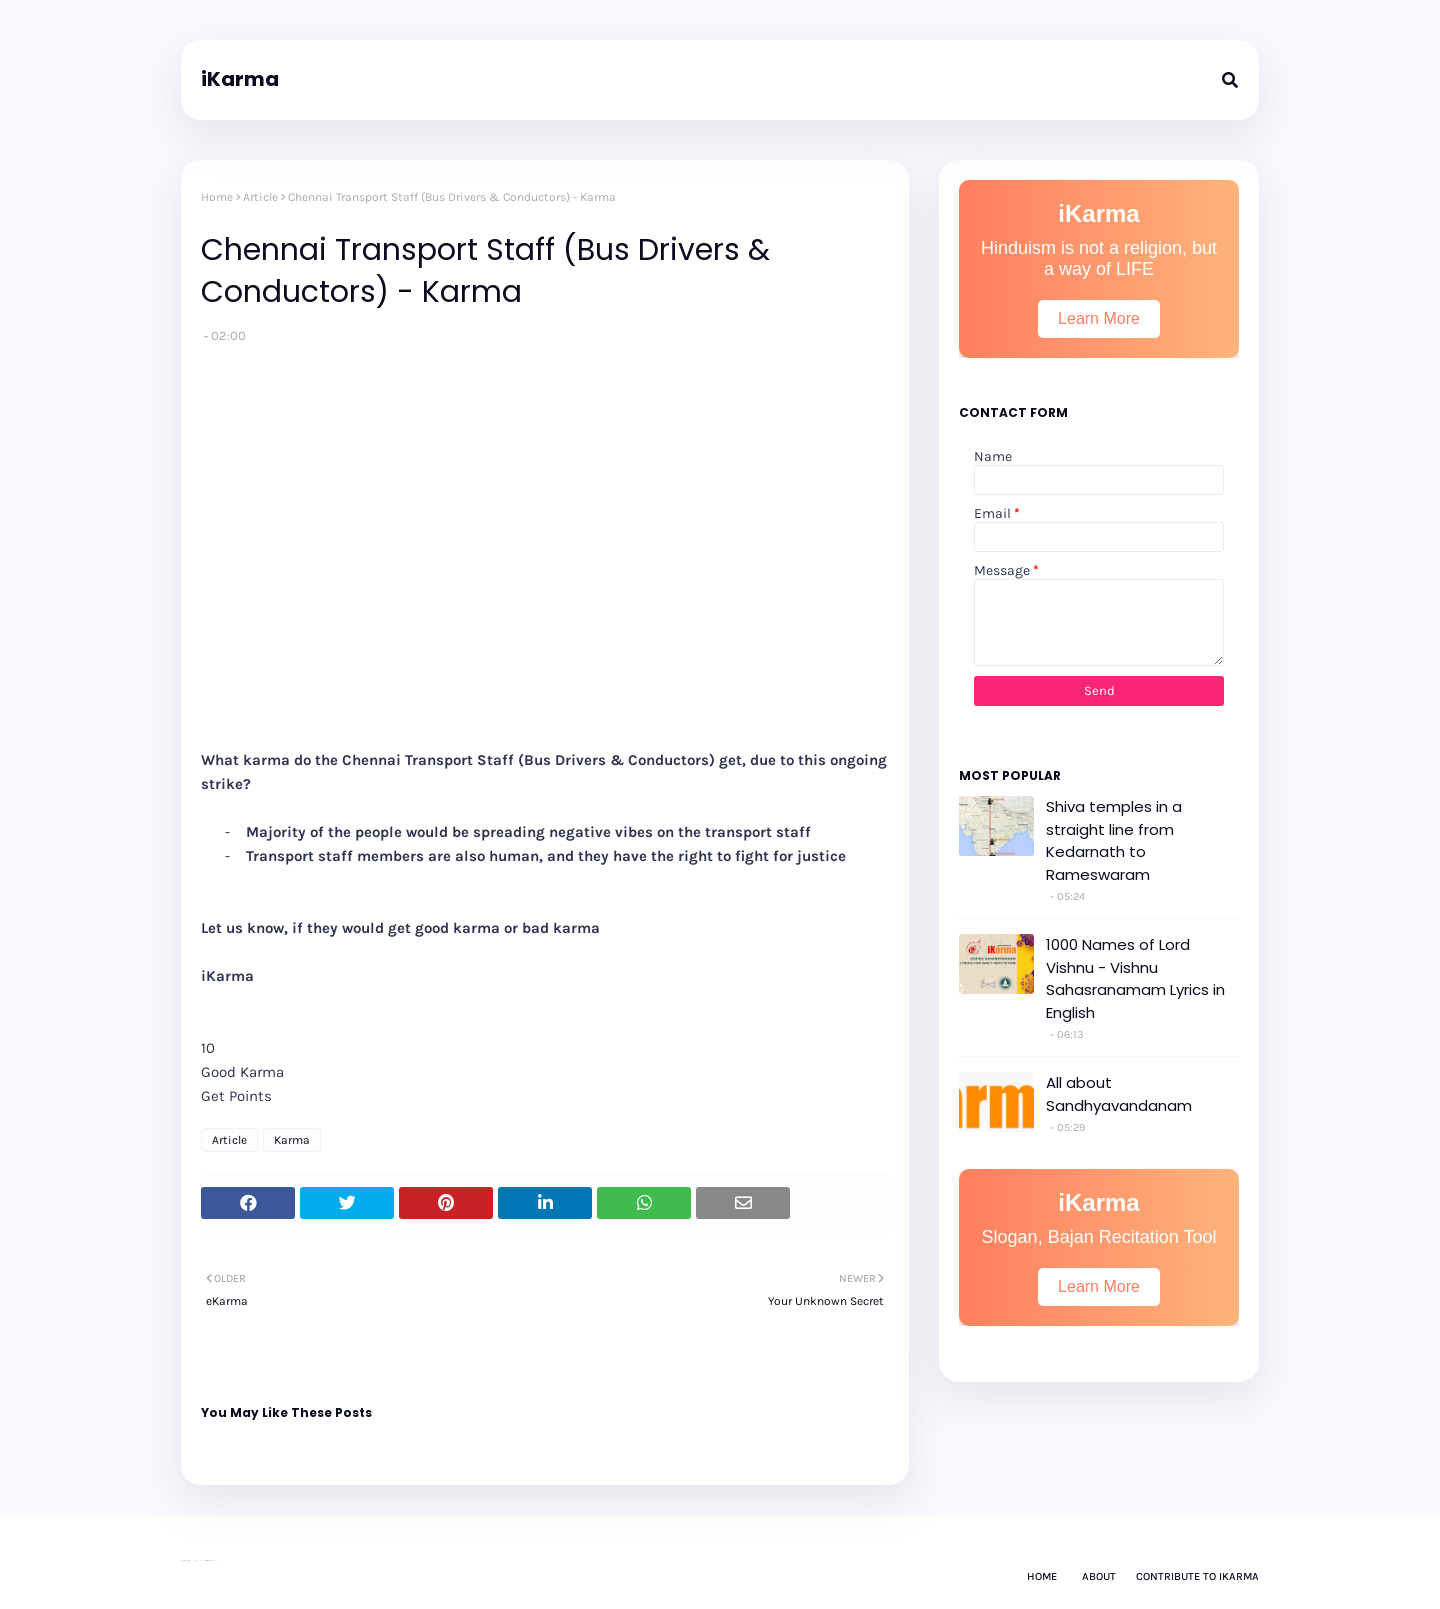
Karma (292, 1140)
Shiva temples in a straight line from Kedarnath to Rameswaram (1114, 840)
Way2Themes (200, 1560)
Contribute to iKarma (1197, 1576)
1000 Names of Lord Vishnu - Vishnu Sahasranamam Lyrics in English (1135, 978)
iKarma (240, 79)
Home (217, 197)
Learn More (1099, 318)
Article (260, 197)
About (1099, 1576)
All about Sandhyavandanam (1119, 1094)
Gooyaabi (215, 1560)
